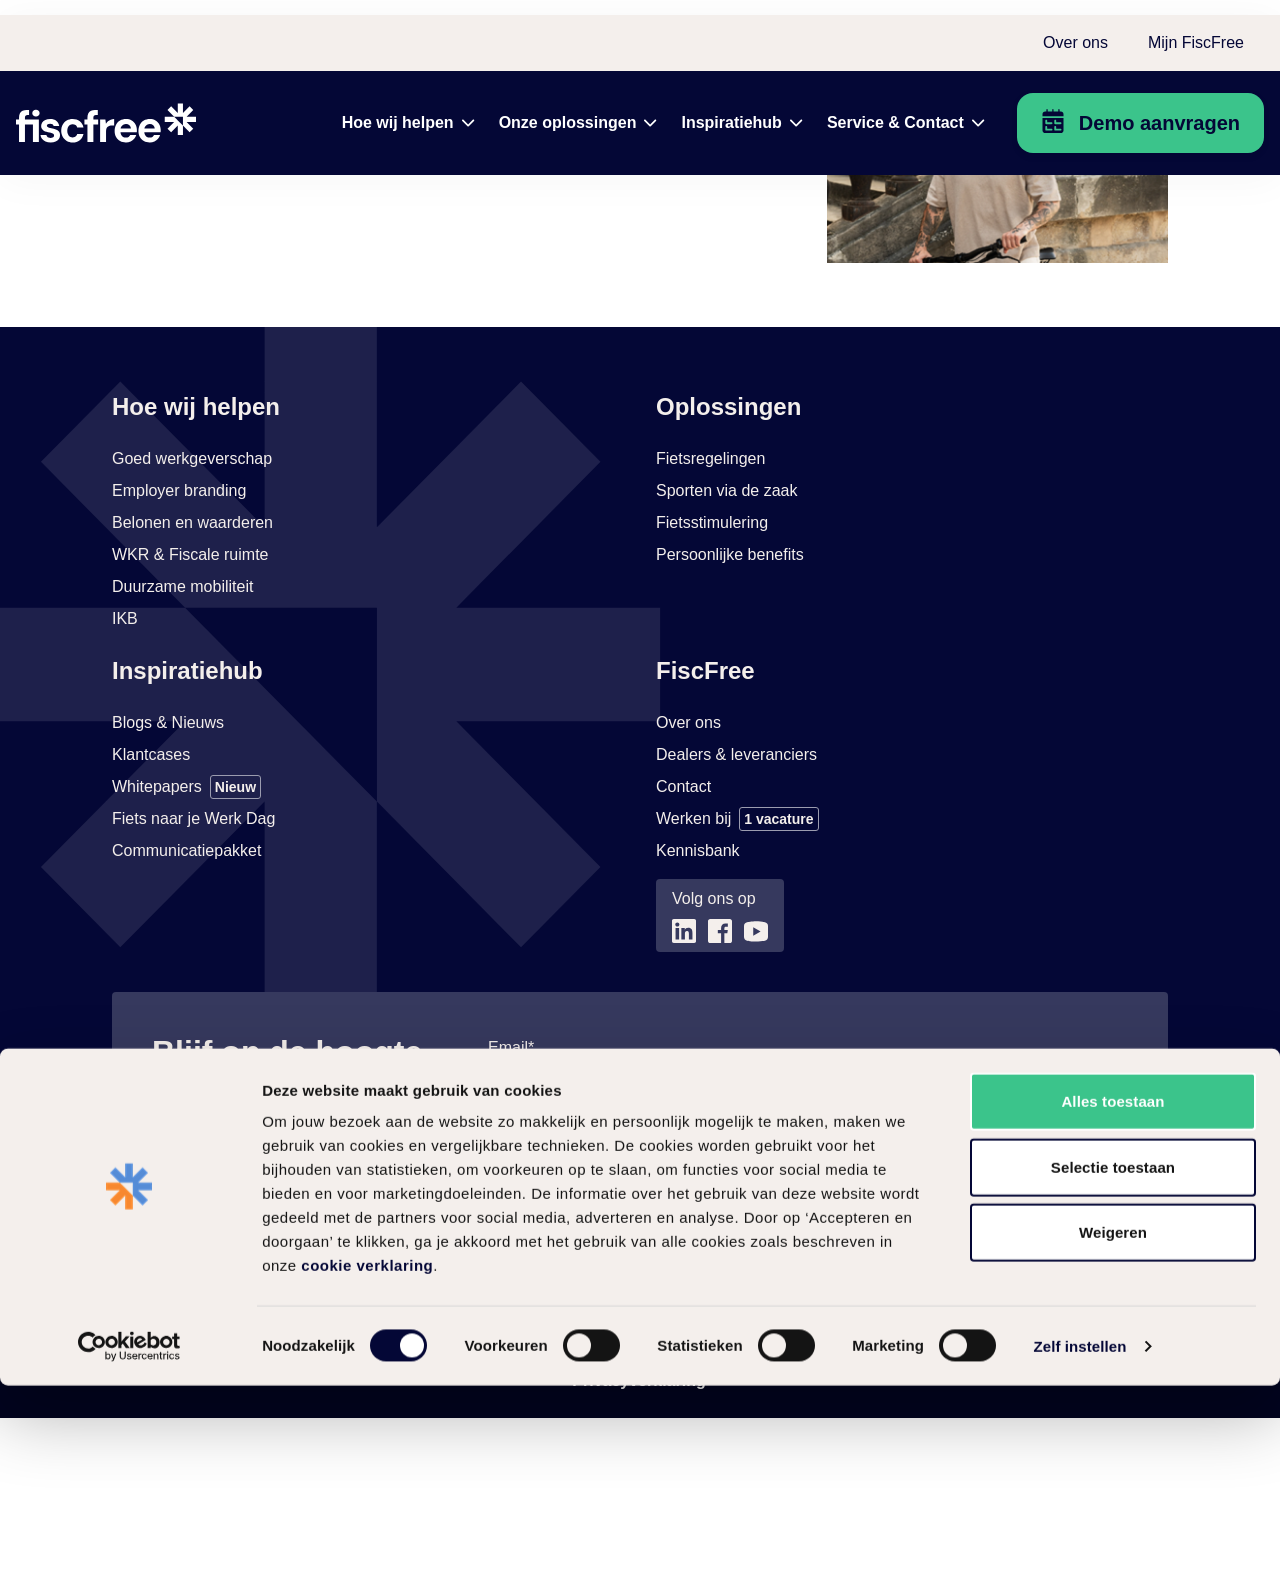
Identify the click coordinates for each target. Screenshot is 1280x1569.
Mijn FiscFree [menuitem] (1196, 27)
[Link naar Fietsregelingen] (710, 610)
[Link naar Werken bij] (737, 970)
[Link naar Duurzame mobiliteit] (182, 738)
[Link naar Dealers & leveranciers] (736, 906)
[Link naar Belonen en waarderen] (192, 674)
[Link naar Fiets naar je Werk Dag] (193, 970)
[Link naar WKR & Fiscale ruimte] (190, 706)
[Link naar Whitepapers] (186, 938)
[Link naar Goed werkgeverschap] (192, 610)
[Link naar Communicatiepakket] (186, 1002)
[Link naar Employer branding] (179, 642)
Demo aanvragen (1159, 108)
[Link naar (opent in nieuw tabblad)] (684, 1082)
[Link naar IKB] (125, 770)
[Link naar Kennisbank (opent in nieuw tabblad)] (698, 1002)
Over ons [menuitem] (1075, 27)
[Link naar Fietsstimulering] (712, 674)
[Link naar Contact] (683, 938)
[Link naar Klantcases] (151, 906)
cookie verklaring (367, 1448)
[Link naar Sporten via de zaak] (726, 642)
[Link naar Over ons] (688, 874)
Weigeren (1113, 1415)
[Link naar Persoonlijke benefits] (730, 706)
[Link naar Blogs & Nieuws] (168, 874)
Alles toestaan (1112, 1284)
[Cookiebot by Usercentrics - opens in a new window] (129, 1530)
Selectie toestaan (1113, 1350)
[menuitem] (408, 108)
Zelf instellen (1079, 1529)
